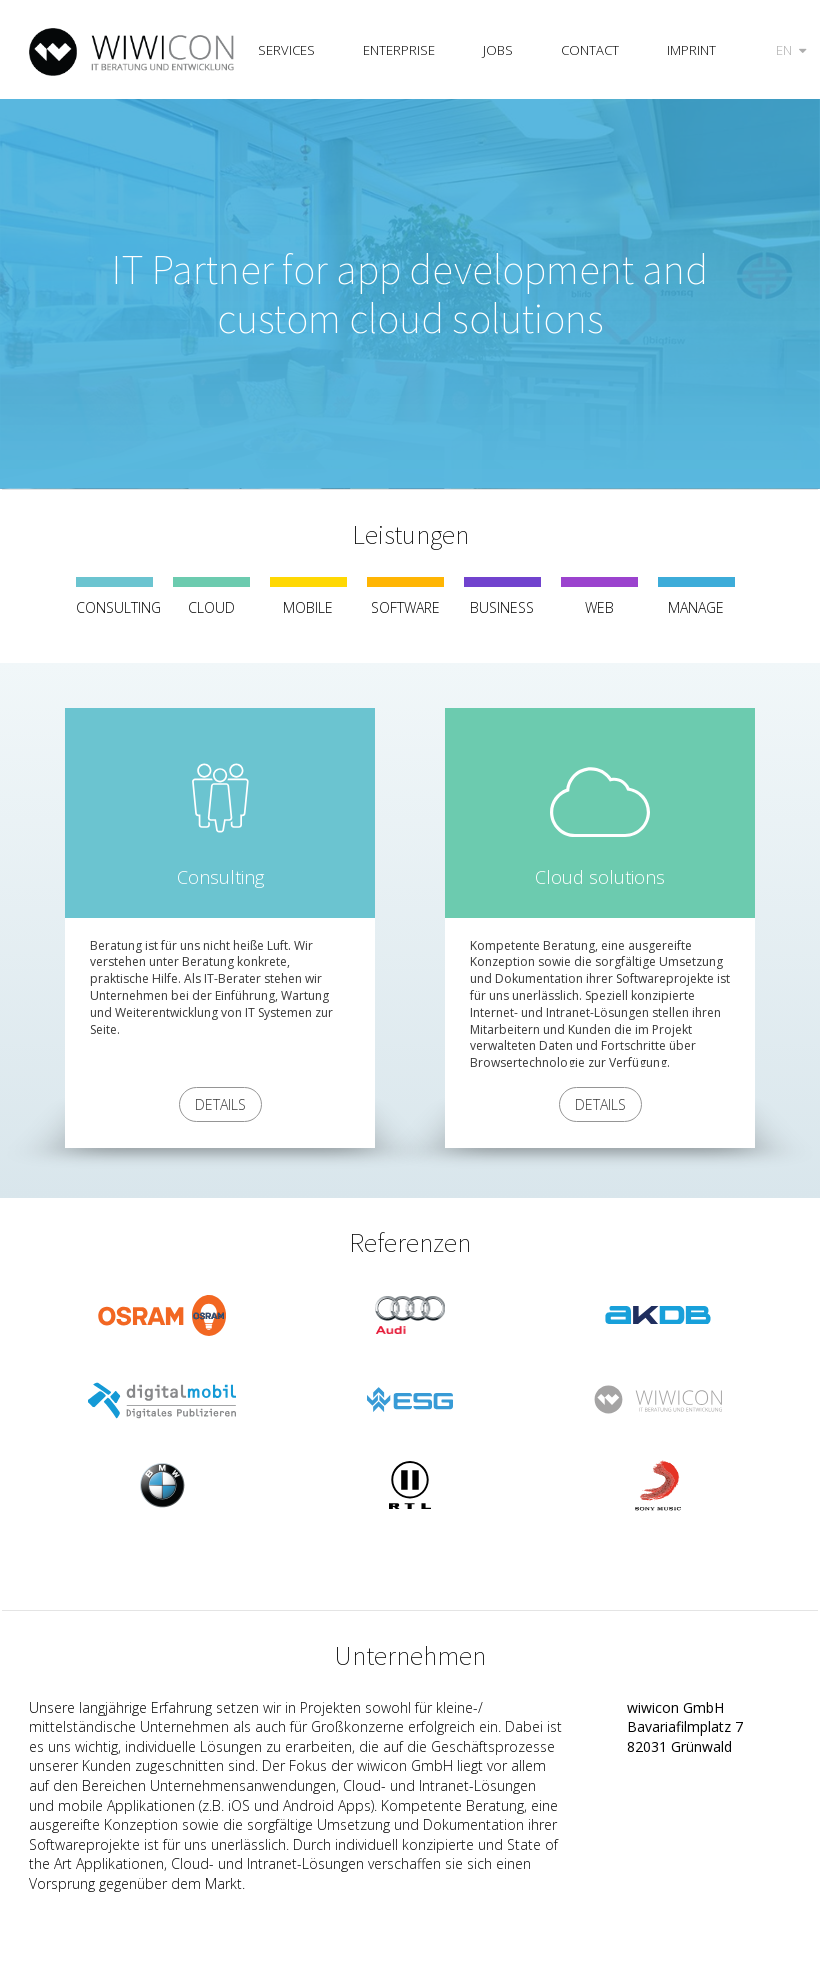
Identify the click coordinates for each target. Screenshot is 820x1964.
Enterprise (399, 50)
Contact (590, 50)
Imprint (691, 50)
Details (220, 1104)
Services (286, 50)
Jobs (498, 50)
